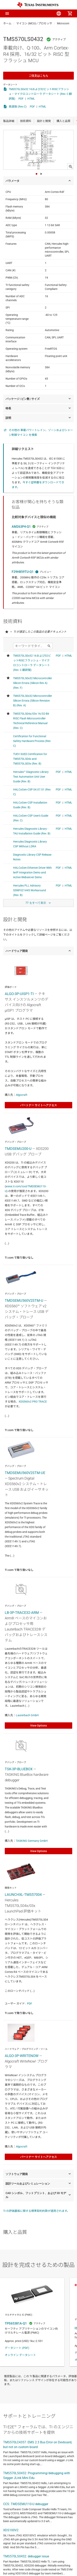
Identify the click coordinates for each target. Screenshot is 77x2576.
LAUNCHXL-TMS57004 (23, 1894)
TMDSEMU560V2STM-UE (25, 1473)
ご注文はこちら (38, 75)
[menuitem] (36, 13)
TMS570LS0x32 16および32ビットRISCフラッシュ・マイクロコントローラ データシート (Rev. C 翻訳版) (40, 94)
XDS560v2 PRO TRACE (33, 1401)
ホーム (7, 23)
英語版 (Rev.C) (18, 106)
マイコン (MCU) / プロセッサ (34, 23)
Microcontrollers (67, 23)
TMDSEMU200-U (18, 1149)
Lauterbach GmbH (27, 1715)
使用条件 (47, 2480)
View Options (38, 1725)
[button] (7, 13)
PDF (21, 98)
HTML (31, 98)
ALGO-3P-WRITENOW (21, 2056)
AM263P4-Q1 (21, 527)
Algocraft (21, 1094)
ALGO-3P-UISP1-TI (19, 994)
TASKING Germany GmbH (32, 1840)
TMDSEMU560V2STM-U (24, 1300)
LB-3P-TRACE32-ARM (22, 1612)
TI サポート (16, 2499)
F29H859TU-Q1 (23, 572)
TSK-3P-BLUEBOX (19, 1769)
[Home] (38, 5)
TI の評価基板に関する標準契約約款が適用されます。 (36, 2210)
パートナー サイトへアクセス (38, 1105)
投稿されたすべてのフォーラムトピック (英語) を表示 (40, 2459)
